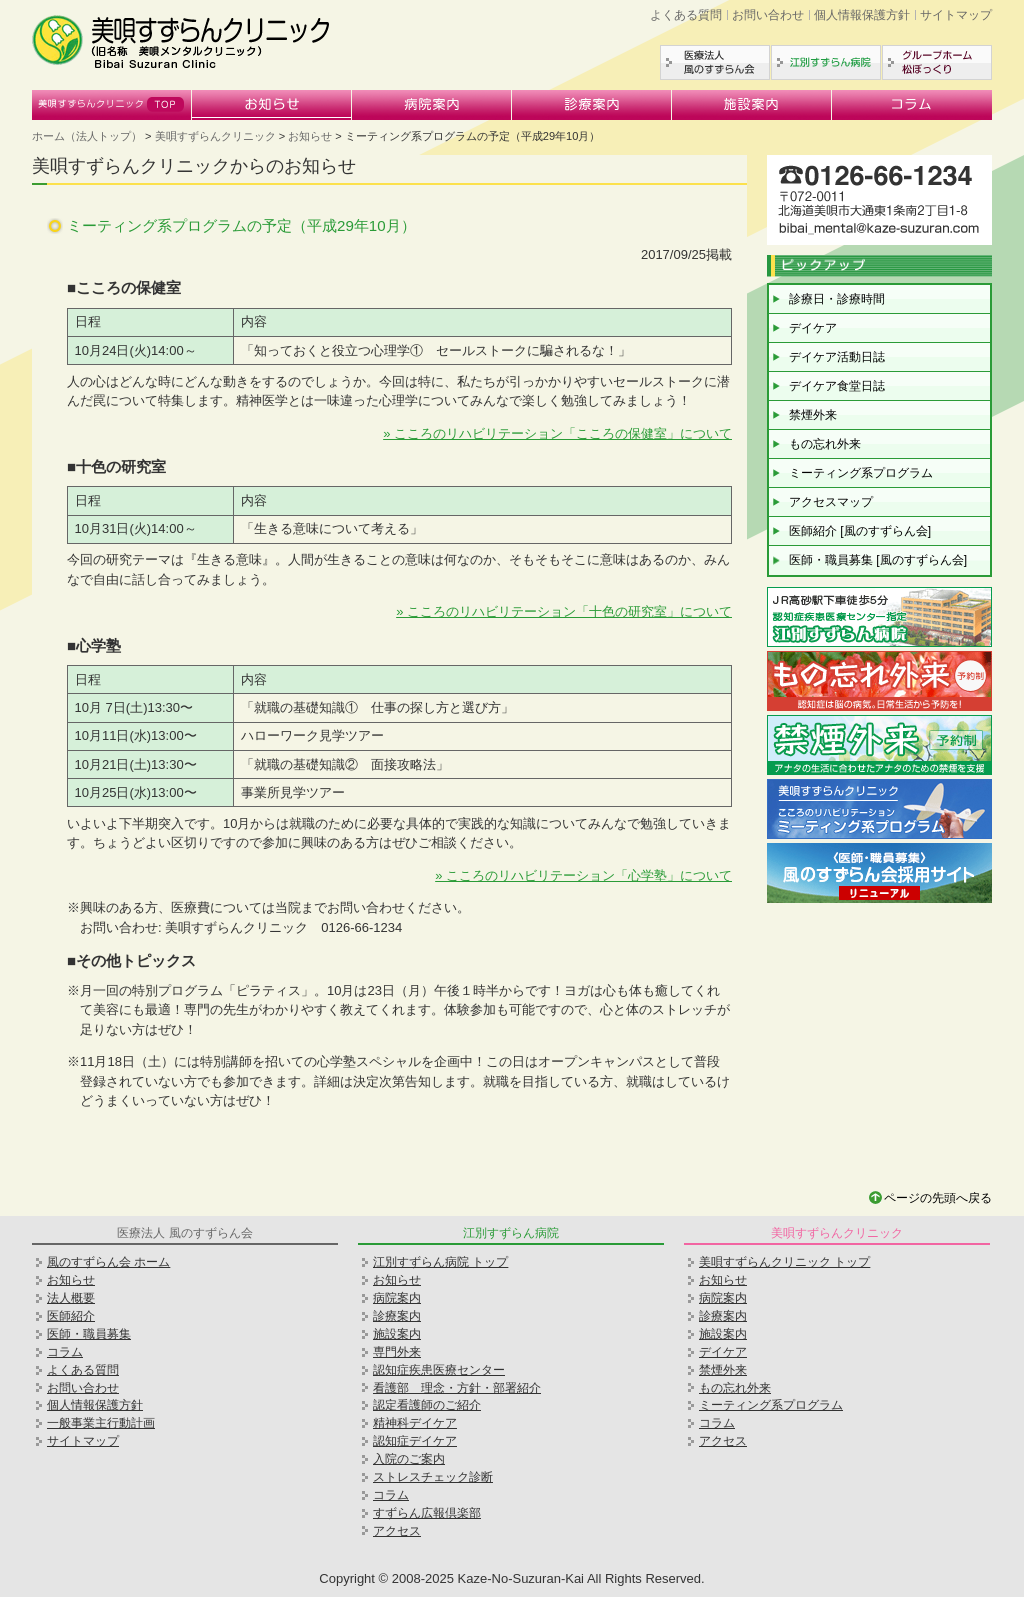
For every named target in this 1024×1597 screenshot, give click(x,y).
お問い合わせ (768, 15)
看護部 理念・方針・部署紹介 (457, 1388)
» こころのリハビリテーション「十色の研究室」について (564, 611)
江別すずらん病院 (826, 62)
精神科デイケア (415, 1423)
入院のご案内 (409, 1459)
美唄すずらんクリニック (112, 105)
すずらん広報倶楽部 (427, 1513)
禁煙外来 (813, 415)
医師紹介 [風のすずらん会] (860, 531)
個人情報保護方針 (862, 15)
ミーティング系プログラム (861, 473)
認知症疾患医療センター (439, 1370)
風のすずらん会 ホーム (108, 1262)
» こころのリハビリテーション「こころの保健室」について (557, 433)
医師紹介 (71, 1316)
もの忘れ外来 (825, 444)
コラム (912, 105)
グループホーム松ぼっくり (937, 62)
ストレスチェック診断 (433, 1477)
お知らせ (272, 105)
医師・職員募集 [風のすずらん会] (878, 560)
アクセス (397, 1531)
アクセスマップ (831, 502)
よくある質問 (686, 15)
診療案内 (592, 105)
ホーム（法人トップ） (87, 136)
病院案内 (432, 105)
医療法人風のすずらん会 (715, 62)
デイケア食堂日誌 (837, 386)
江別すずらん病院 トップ (440, 1262)
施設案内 (752, 105)
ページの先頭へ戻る (938, 1198)
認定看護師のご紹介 (427, 1405)
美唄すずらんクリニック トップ (784, 1262)
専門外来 (397, 1352)
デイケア (813, 328)
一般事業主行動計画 (101, 1423)
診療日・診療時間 (837, 299)
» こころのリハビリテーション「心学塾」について (583, 875)
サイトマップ (956, 15)
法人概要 (71, 1298)
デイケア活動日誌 (837, 357)
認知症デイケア (415, 1441)
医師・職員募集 (89, 1334)
